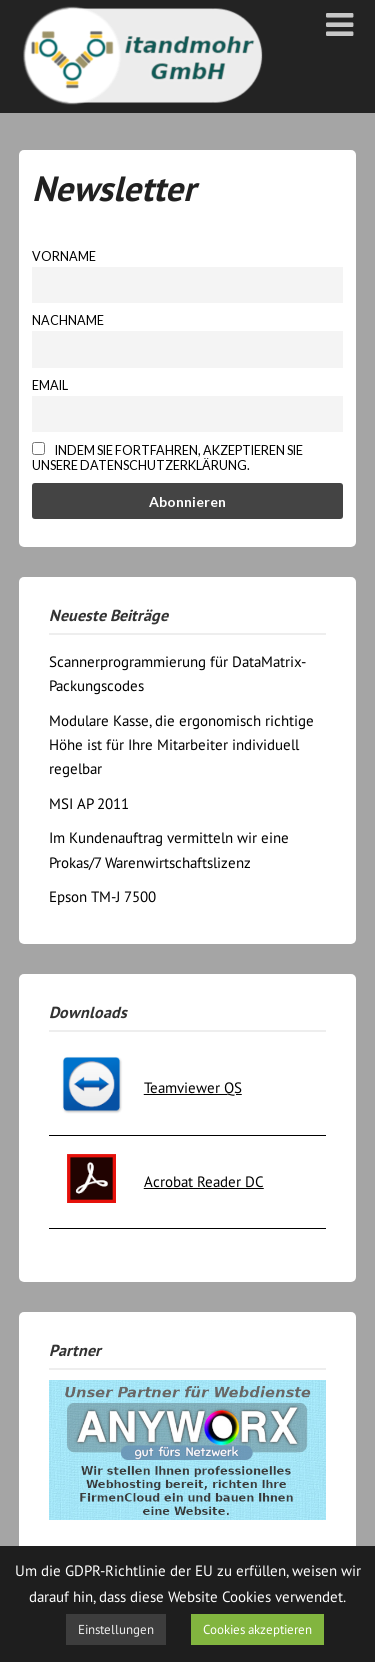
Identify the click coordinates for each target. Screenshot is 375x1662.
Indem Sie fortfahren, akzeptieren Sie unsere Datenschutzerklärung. (167, 457)
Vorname (64, 256)
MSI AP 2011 (89, 803)
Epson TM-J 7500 (102, 896)
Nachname (68, 320)
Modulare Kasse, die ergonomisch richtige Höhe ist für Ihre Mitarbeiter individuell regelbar (181, 745)
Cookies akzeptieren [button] (257, 1629)
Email (50, 385)
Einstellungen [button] (116, 1629)
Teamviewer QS (193, 1087)
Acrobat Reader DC (204, 1181)
